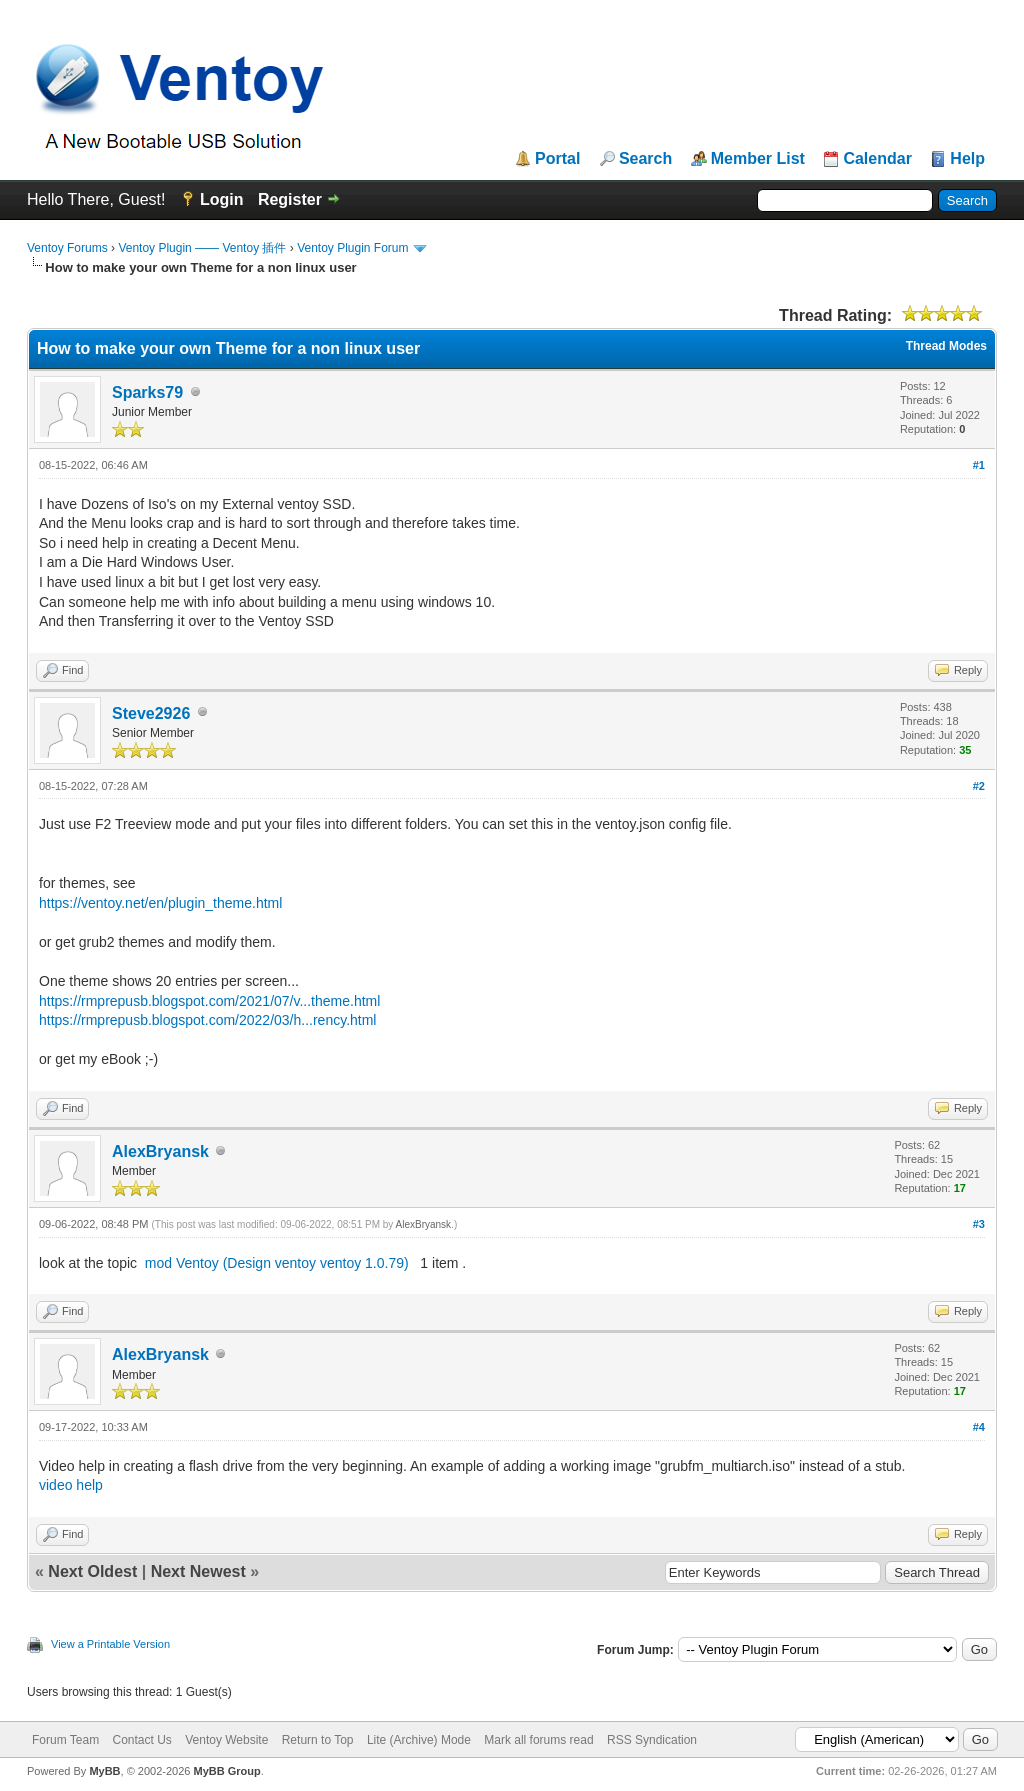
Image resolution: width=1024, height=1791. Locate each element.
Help (967, 159)
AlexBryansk (160, 1151)
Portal (557, 159)
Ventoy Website (226, 1740)
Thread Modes (946, 346)
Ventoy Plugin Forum (352, 248)
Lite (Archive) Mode (419, 1740)
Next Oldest (92, 1571)
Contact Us (141, 1740)
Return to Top (318, 1740)
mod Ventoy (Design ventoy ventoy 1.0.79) (277, 1263)
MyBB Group (226, 1771)
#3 (979, 1224)
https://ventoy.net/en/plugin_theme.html (160, 903)
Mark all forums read (538, 1740)
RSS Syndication (652, 1740)
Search (645, 159)
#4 (979, 1427)
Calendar (877, 159)
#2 (979, 786)
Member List (758, 159)
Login (222, 199)
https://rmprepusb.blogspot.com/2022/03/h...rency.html (207, 1020)
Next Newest (198, 1571)
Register (290, 199)
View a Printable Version (110, 1644)
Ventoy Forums (67, 248)
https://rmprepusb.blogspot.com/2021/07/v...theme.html (209, 1001)
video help (71, 1485)
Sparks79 (147, 392)
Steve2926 (151, 713)
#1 (979, 465)
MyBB (104, 1771)
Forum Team (65, 1740)
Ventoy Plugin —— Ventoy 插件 (202, 248)
